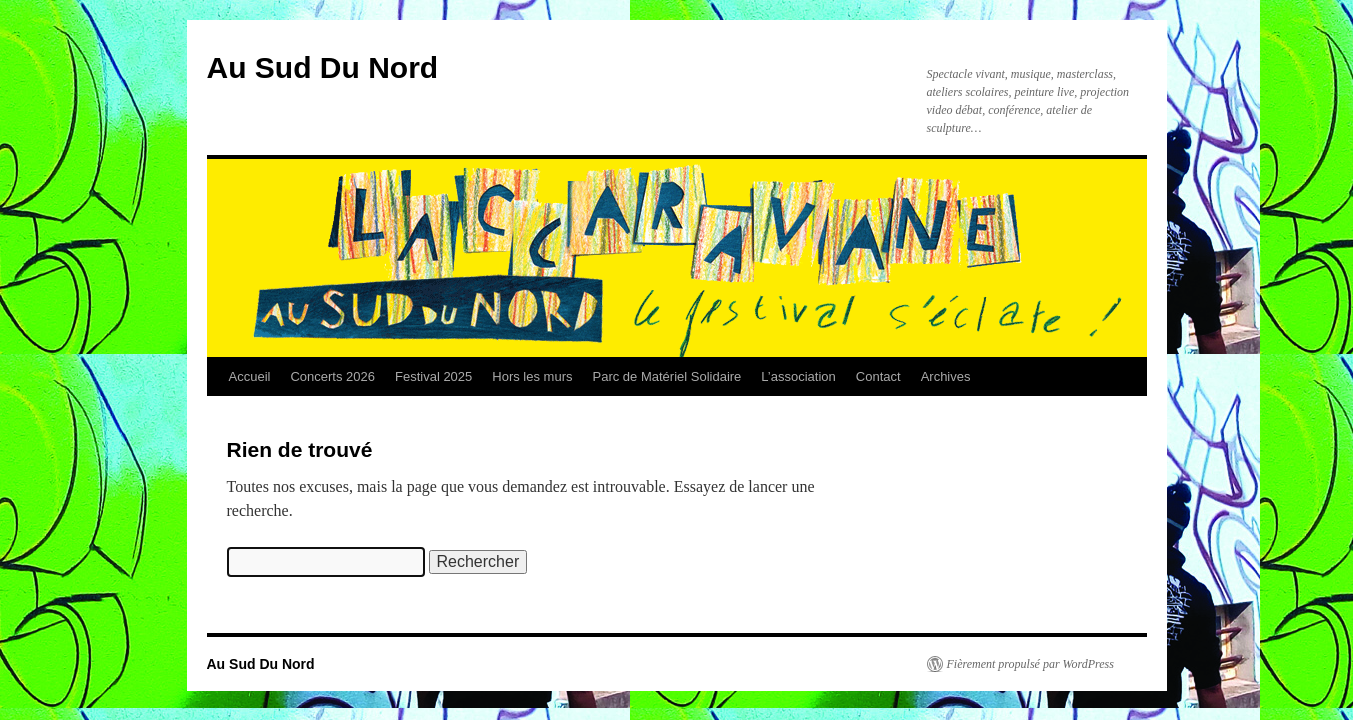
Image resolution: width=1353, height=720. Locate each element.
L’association (798, 376)
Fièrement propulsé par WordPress (1030, 664)
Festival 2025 (433, 376)
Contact (878, 376)
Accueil (250, 376)
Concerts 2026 (332, 376)
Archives (946, 376)
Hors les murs (532, 376)
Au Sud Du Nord (323, 67)
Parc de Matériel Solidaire (667, 376)
